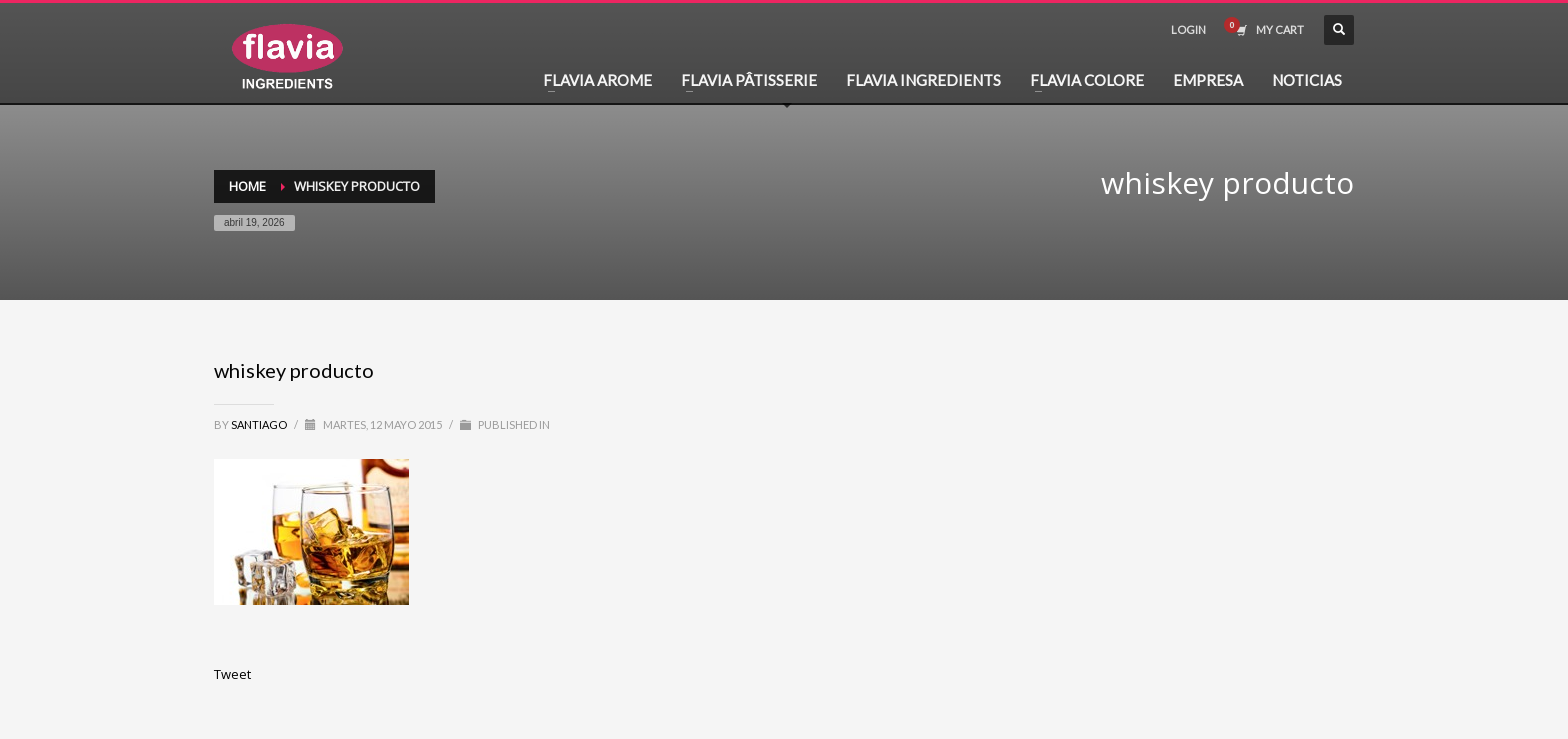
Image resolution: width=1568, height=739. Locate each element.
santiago (260, 424)
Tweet (232, 674)
